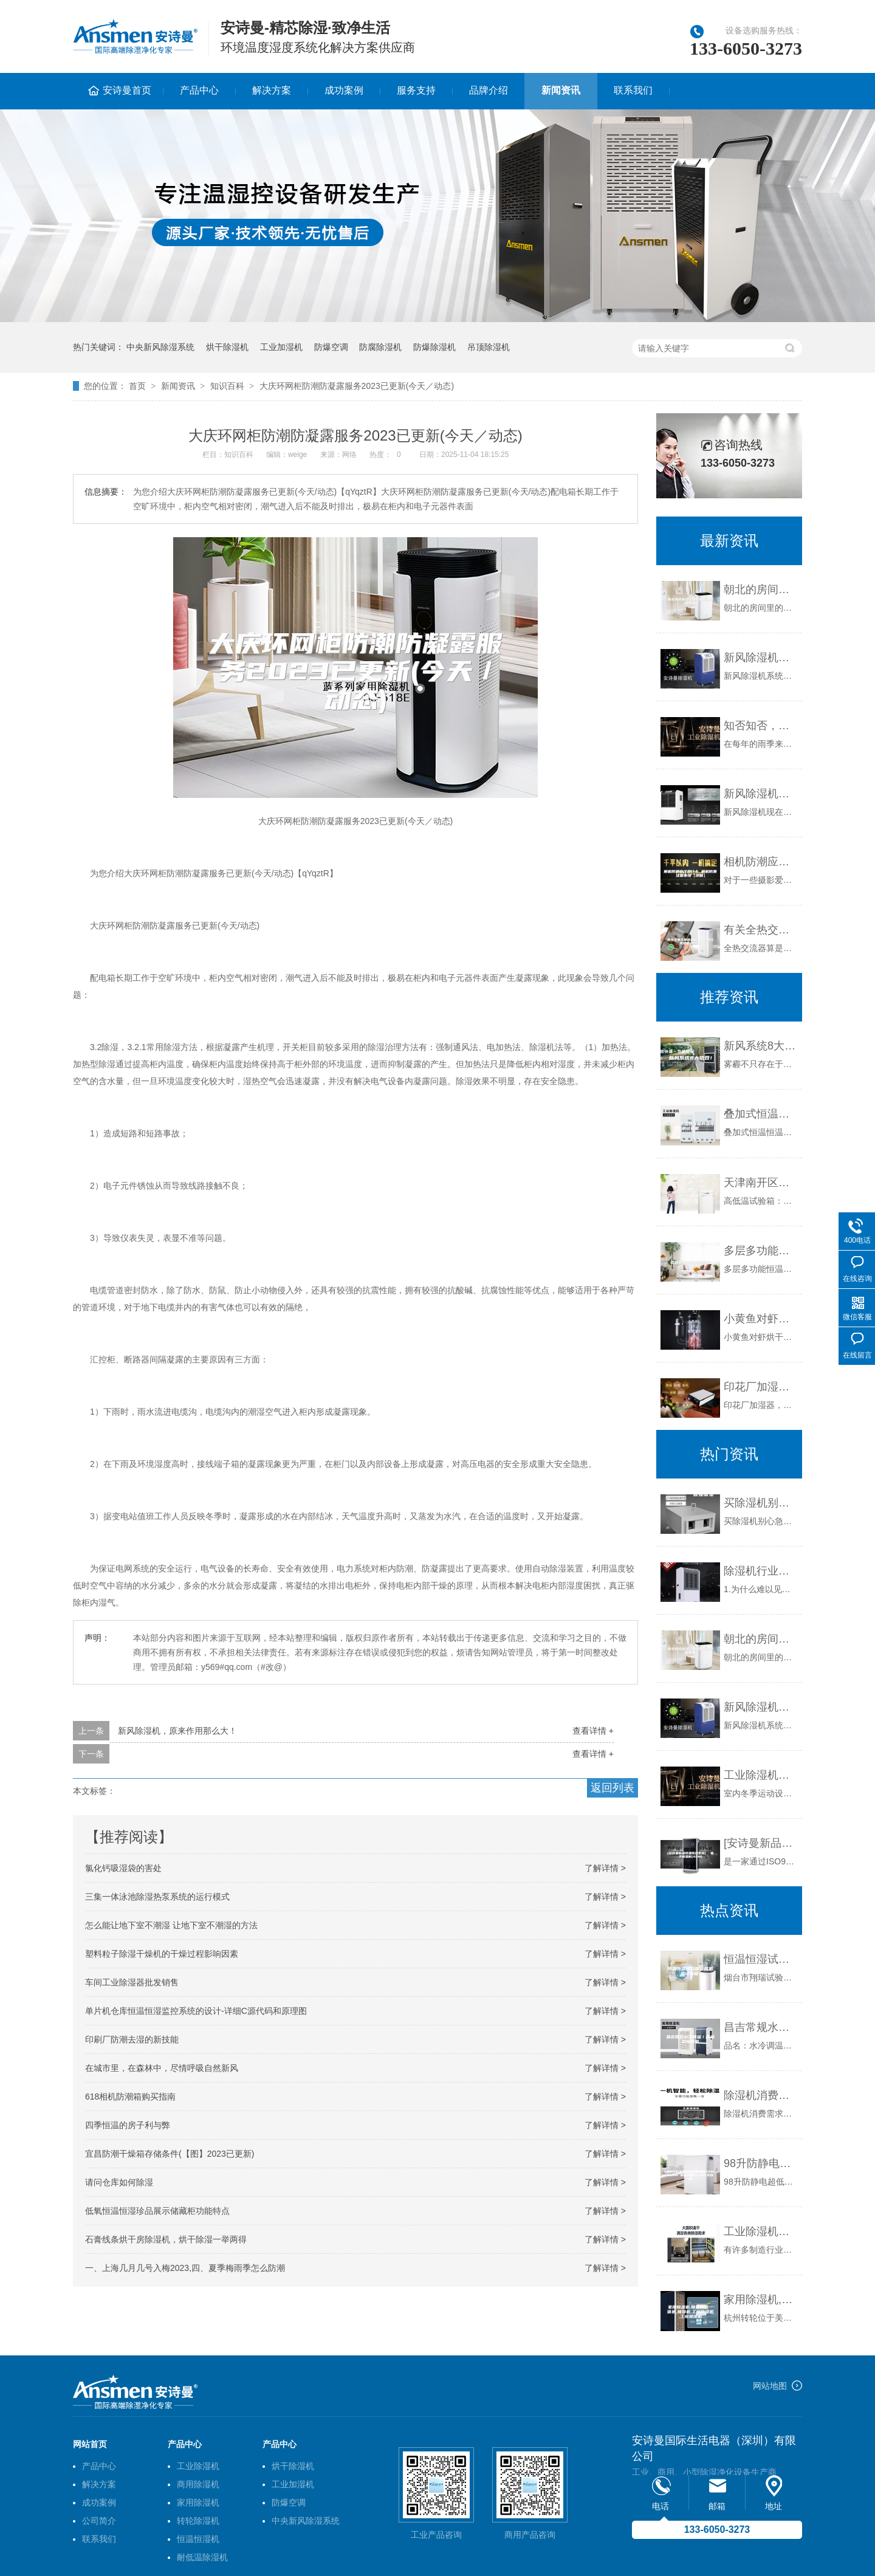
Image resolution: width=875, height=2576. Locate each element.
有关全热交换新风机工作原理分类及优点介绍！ (760, 930)
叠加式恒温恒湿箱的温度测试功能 (760, 1114)
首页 (137, 386)
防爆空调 (331, 347)
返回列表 (612, 1788)
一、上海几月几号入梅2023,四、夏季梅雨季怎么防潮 (185, 2268)
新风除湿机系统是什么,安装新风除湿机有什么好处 (760, 657)
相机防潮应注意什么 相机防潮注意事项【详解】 (760, 862)
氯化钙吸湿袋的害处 (123, 1868)
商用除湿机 (198, 2484)
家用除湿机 (198, 2502)
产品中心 (199, 90)
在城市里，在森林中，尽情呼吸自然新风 (161, 2068)
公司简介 (99, 2521)
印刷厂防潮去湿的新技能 (132, 2039)
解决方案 (271, 90)
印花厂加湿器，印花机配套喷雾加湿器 (760, 1387)
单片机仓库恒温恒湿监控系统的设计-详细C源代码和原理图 (196, 2011)
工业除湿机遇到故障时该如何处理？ (760, 2231)
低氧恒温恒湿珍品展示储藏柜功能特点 (157, 2211)
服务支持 (416, 90)
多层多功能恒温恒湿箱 (760, 1251)
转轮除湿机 (198, 2521)
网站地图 (770, 2386)
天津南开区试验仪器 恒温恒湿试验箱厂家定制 (760, 1182)
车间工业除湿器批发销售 (132, 1982)
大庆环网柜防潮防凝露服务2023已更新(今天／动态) (356, 386)
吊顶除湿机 (488, 347)
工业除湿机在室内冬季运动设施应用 (760, 1775)
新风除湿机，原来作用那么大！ (177, 1731)
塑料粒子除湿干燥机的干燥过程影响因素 (161, 1954)
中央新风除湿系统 (160, 347)
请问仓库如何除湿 (119, 2182)
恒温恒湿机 (198, 2539)
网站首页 (90, 2444)
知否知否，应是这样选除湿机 (760, 726)
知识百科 (227, 386)
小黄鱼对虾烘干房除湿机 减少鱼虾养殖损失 (760, 1319)
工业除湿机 (198, 2466)
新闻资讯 (560, 90)
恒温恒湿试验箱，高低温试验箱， (760, 1959)
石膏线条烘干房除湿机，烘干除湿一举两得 (166, 2239)
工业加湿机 (281, 347)
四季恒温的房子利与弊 (127, 2125)
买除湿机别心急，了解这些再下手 (760, 1503)
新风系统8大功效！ (760, 1046)
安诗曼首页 (127, 90)
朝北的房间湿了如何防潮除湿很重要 (760, 589)
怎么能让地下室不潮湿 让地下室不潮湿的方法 (171, 1925)
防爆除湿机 (434, 347)
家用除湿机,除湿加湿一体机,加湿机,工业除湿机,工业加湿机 (760, 2299)
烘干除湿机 (227, 347)
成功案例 (343, 90)
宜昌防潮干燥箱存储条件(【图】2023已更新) (169, 2154)
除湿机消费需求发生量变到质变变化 (760, 2095)
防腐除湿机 (380, 347)
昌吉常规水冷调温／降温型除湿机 (760, 2027)
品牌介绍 (488, 90)
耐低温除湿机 (202, 2557)
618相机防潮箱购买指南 (130, 2096)
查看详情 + (593, 1731)
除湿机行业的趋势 (760, 1571)
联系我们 (633, 90)
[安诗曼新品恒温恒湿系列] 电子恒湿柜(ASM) (760, 1843)
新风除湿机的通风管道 (760, 794)
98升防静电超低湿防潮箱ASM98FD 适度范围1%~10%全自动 (760, 2163)
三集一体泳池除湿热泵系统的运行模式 (157, 1896)
